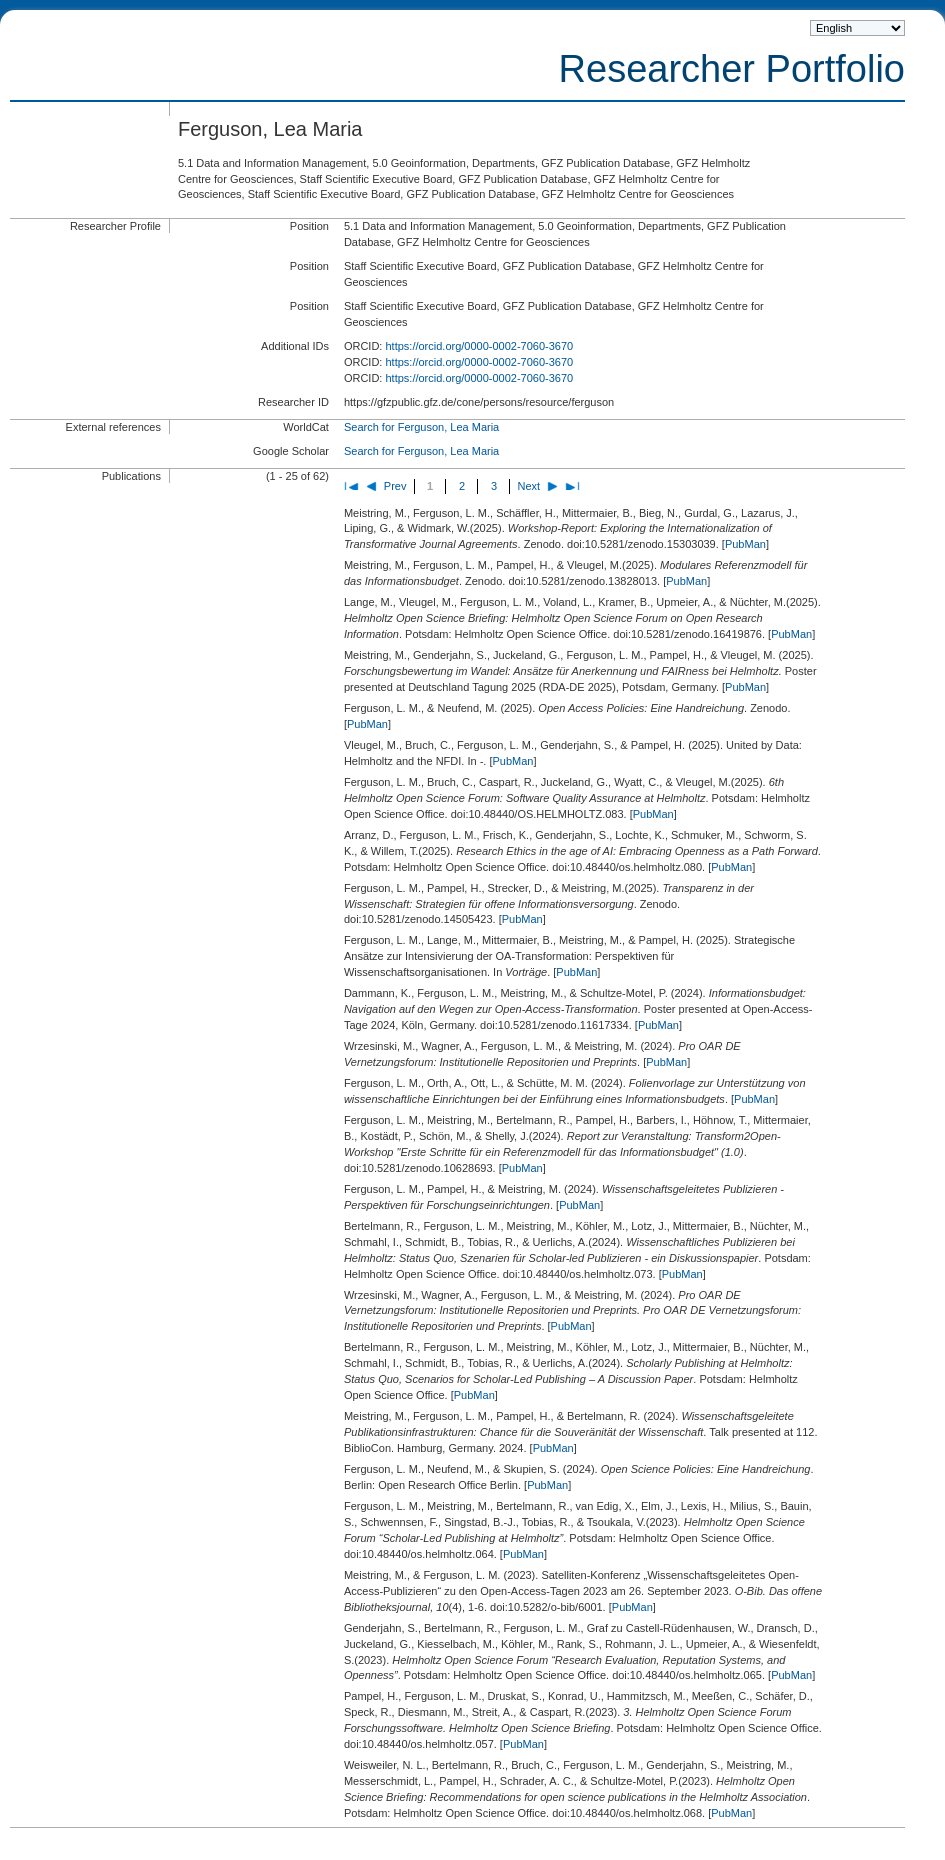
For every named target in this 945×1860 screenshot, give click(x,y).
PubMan (745, 544)
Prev (395, 486)
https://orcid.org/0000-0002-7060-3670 (479, 346)
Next (528, 486)
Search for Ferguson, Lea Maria (421, 427)
